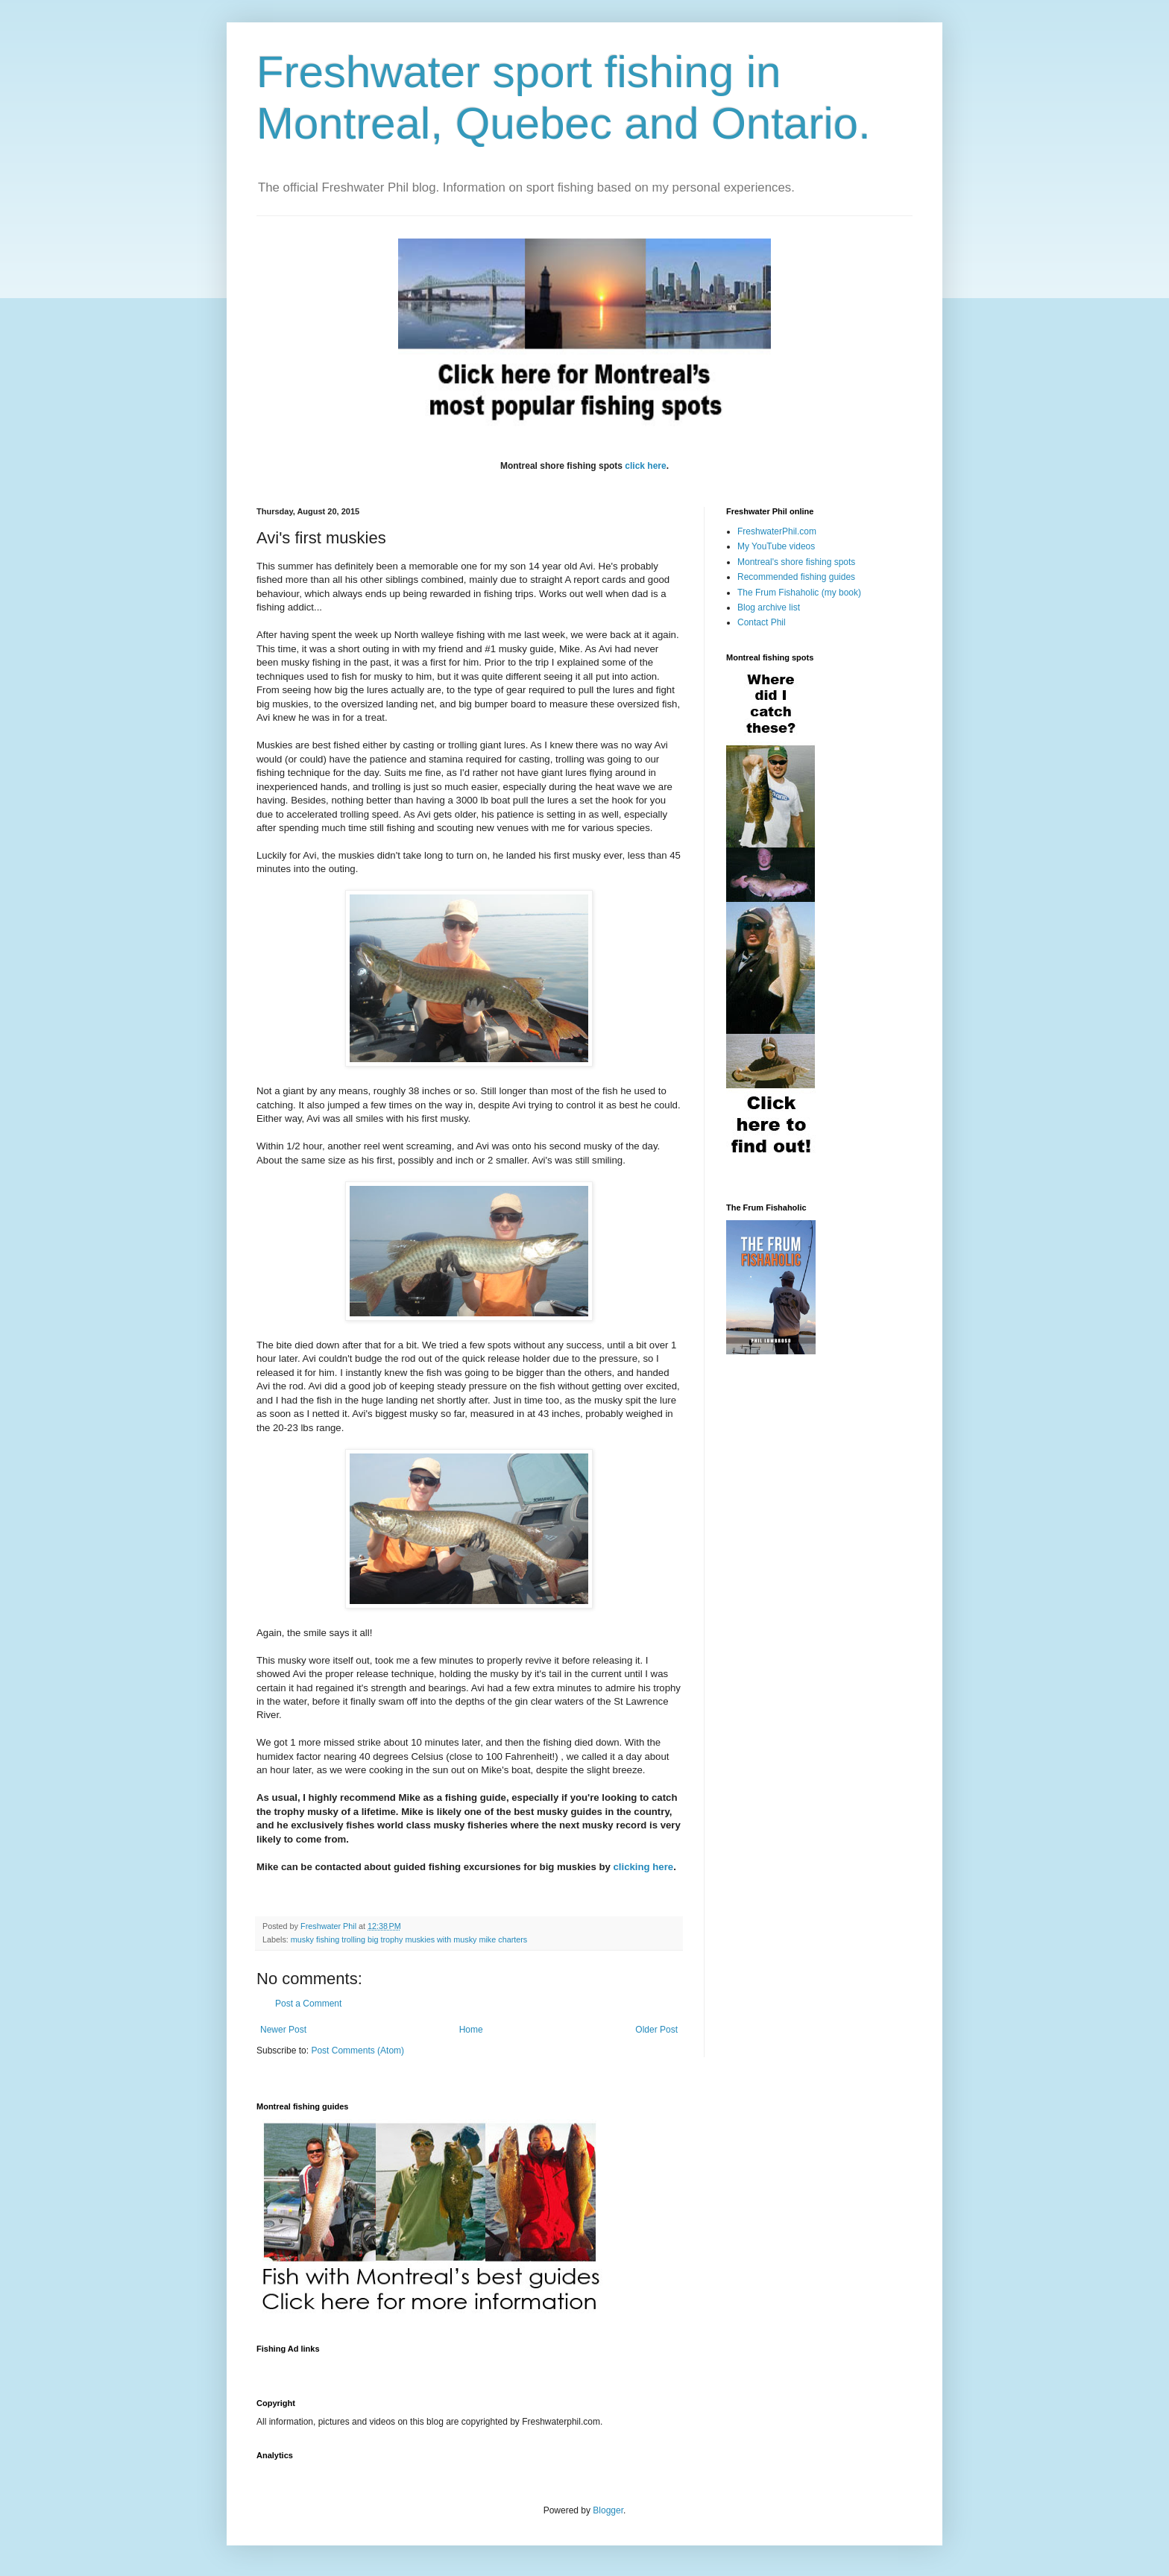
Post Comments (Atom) (357, 2050)
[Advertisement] (527, 2367)
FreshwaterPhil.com (776, 531)
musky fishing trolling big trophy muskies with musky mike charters (409, 1939)
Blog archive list (768, 607)
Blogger (608, 2510)
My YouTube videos (776, 546)
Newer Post (283, 2029)
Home (471, 2029)
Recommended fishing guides (796, 577)
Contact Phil (761, 622)
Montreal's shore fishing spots (796, 562)
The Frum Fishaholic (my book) (799, 592)
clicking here (644, 1866)
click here (645, 466)
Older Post (656, 2029)
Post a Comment (308, 2003)
